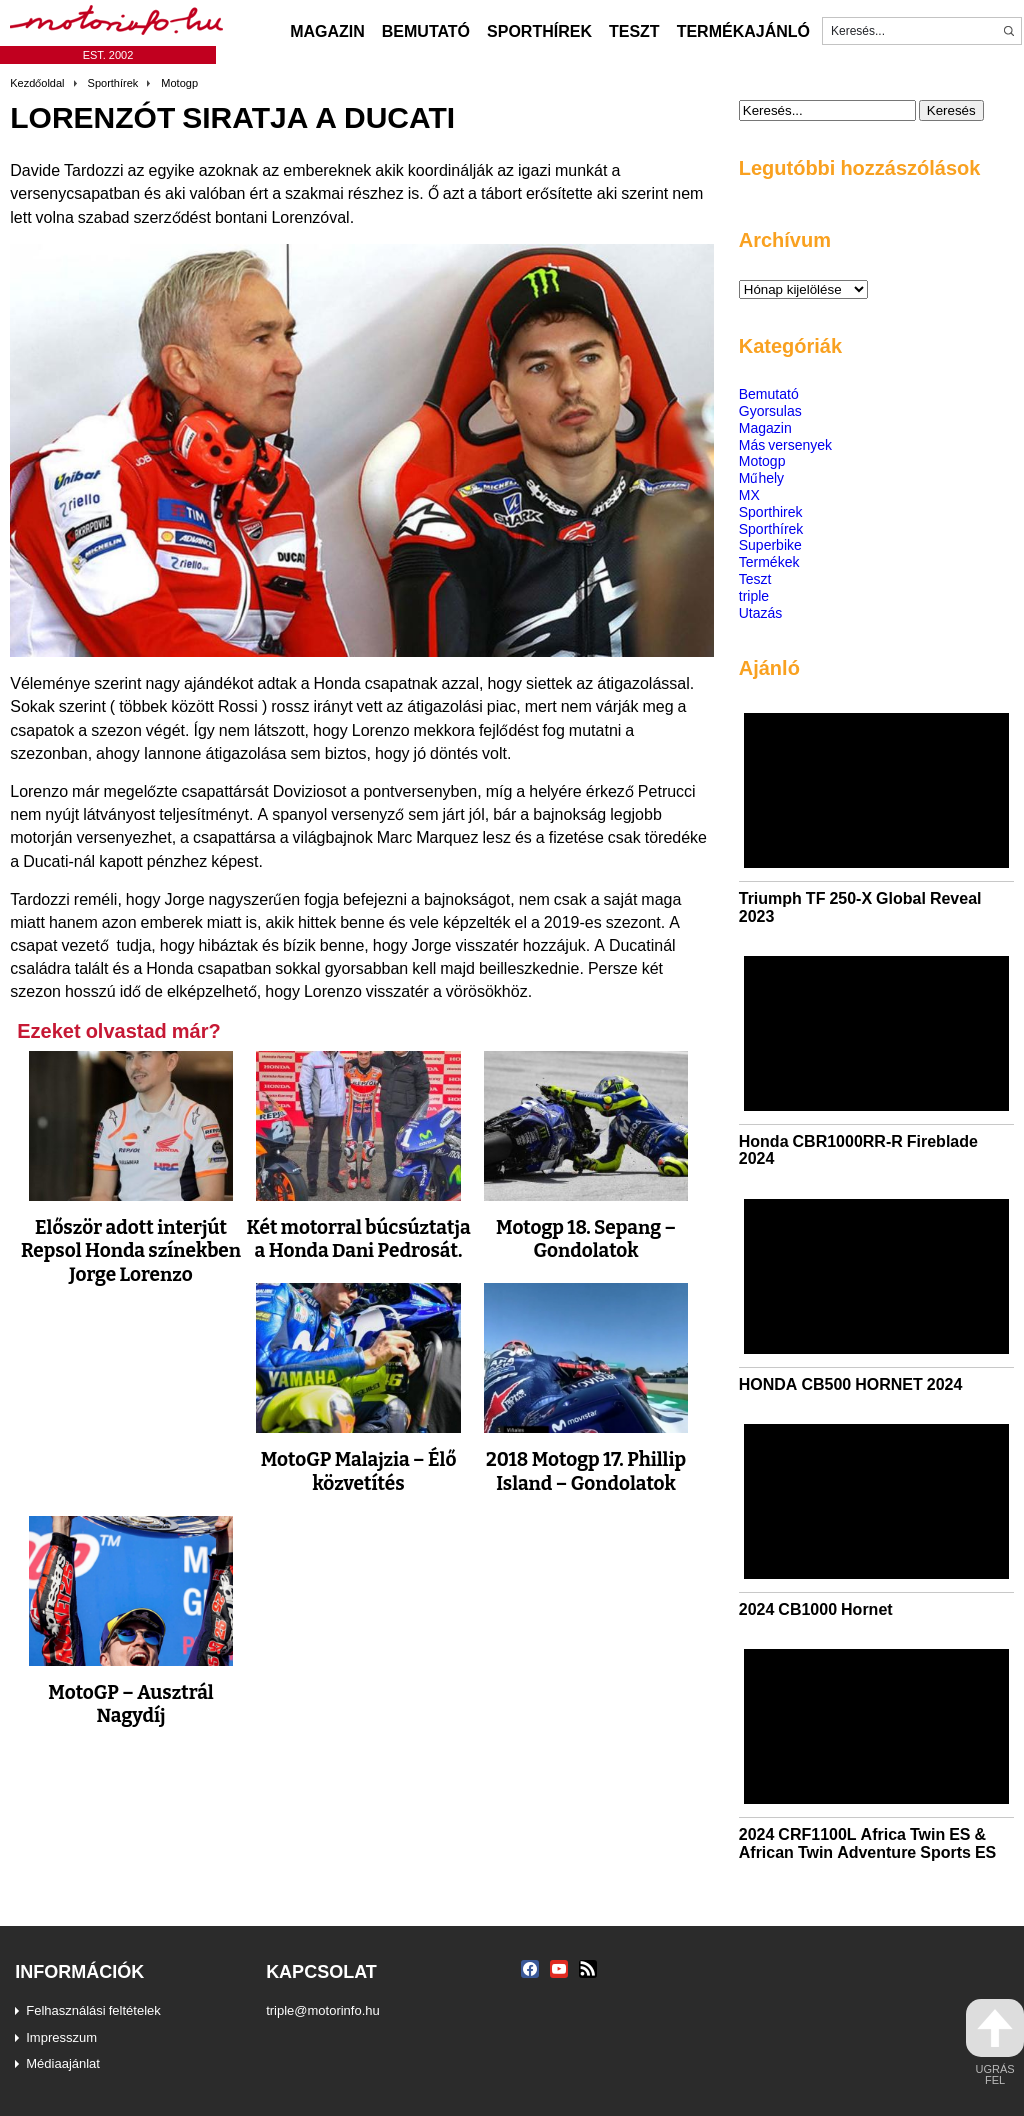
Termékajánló (743, 31)
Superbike (770, 544)
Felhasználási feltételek (93, 2010)
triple (754, 595)
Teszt (634, 31)
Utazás (761, 612)
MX (749, 494)
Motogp (179, 83)
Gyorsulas (770, 410)
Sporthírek (539, 31)
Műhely (761, 477)
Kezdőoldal (37, 83)
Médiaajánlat (63, 2063)
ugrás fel (995, 2042)
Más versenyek (785, 444)
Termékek (769, 561)
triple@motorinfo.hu (323, 2010)
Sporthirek (771, 511)
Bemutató (426, 31)
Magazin (327, 31)
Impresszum (61, 2037)
